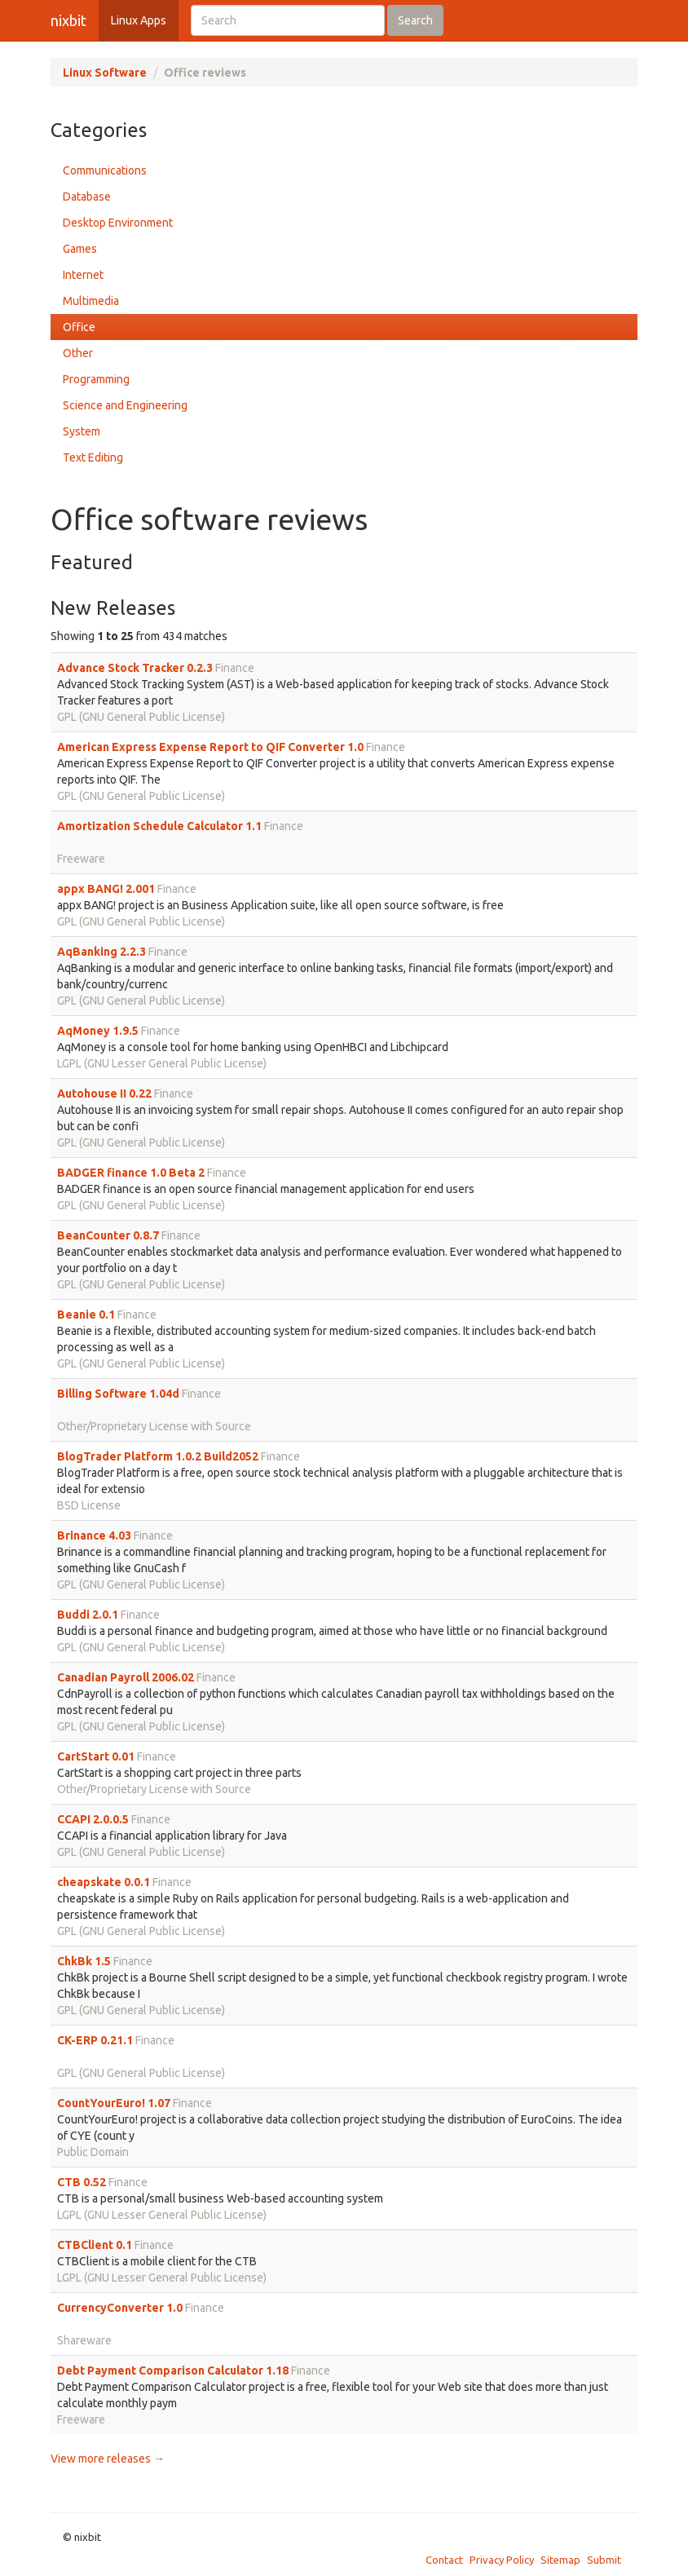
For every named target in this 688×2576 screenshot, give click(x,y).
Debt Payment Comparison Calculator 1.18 (173, 2370)
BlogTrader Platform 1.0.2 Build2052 (157, 1456)
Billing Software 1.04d (118, 1393)
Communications (105, 170)
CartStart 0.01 (96, 1756)
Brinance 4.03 (94, 1535)
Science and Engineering (125, 405)
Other (78, 353)
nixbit (68, 20)
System (81, 431)
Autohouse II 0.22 (104, 1093)
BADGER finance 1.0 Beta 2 (131, 1172)
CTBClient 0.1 (94, 2244)
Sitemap (560, 2559)
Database (87, 196)
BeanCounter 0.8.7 (108, 1235)
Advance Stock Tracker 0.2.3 (135, 667)
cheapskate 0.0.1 (103, 1882)
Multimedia (91, 300)
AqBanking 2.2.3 (101, 951)
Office (79, 327)
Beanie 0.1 (86, 1314)
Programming (96, 379)
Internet (83, 274)
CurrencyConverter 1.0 (120, 2307)
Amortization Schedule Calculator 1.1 (159, 826)
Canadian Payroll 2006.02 (125, 1677)
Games (80, 248)
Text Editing (93, 457)
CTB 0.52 (81, 2182)
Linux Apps (138, 20)
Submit (604, 2559)
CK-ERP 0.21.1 (95, 2040)
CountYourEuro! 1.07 (113, 2103)
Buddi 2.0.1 (87, 1614)
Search (415, 20)
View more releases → (108, 2458)
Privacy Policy (502, 2559)
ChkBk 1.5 (84, 1961)
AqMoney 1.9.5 (98, 1030)
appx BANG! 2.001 (106, 888)
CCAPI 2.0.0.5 (93, 1819)
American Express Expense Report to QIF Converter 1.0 (210, 746)
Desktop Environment (118, 222)
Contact (444, 2559)
